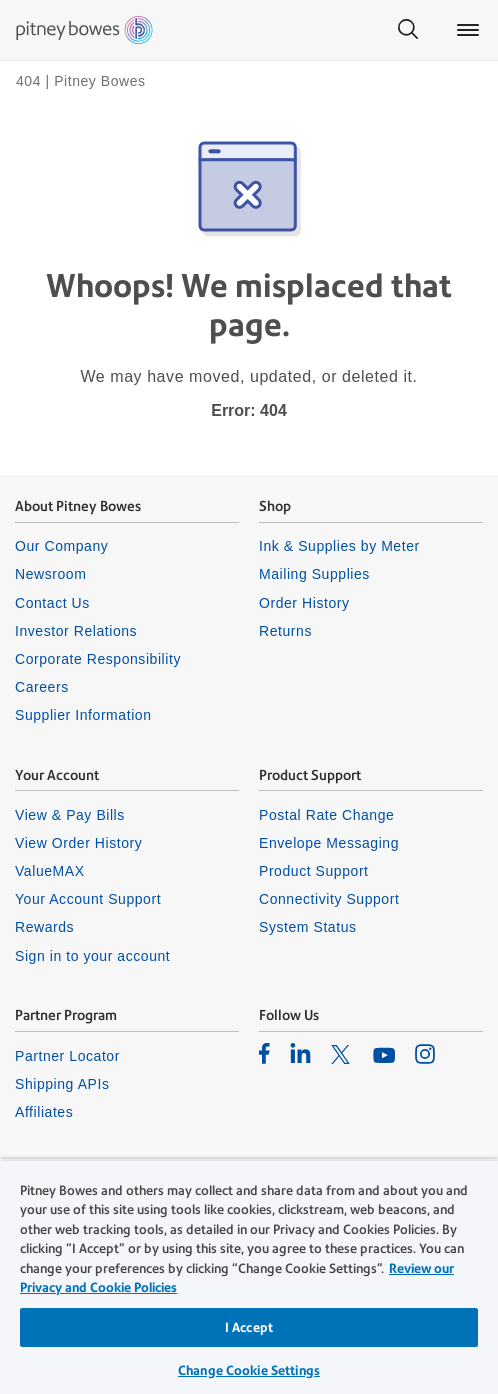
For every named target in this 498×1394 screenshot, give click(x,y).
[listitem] (264, 1053)
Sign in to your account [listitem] (92, 956)
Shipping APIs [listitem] (62, 1084)
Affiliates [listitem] (44, 1112)
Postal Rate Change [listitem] (326, 815)
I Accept (249, 1327)
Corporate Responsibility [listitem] (98, 659)
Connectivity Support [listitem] (329, 899)
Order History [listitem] (304, 603)
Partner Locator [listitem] (67, 1056)
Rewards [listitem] (44, 927)
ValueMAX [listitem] (50, 871)
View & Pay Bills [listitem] (70, 815)
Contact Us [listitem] (52, 603)
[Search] (408, 30)
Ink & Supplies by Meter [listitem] (339, 546)
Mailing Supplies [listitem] (314, 574)
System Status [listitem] (308, 927)
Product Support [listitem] (314, 871)
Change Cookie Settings (249, 1370)
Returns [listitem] (285, 631)
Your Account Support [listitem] (88, 899)
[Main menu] (468, 30)
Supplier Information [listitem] (83, 715)
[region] (249, 1276)
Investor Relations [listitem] (76, 631)
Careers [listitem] (42, 687)
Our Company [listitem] (61, 546)
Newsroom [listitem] (50, 574)
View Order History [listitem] (78, 843)
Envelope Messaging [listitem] (329, 843)
